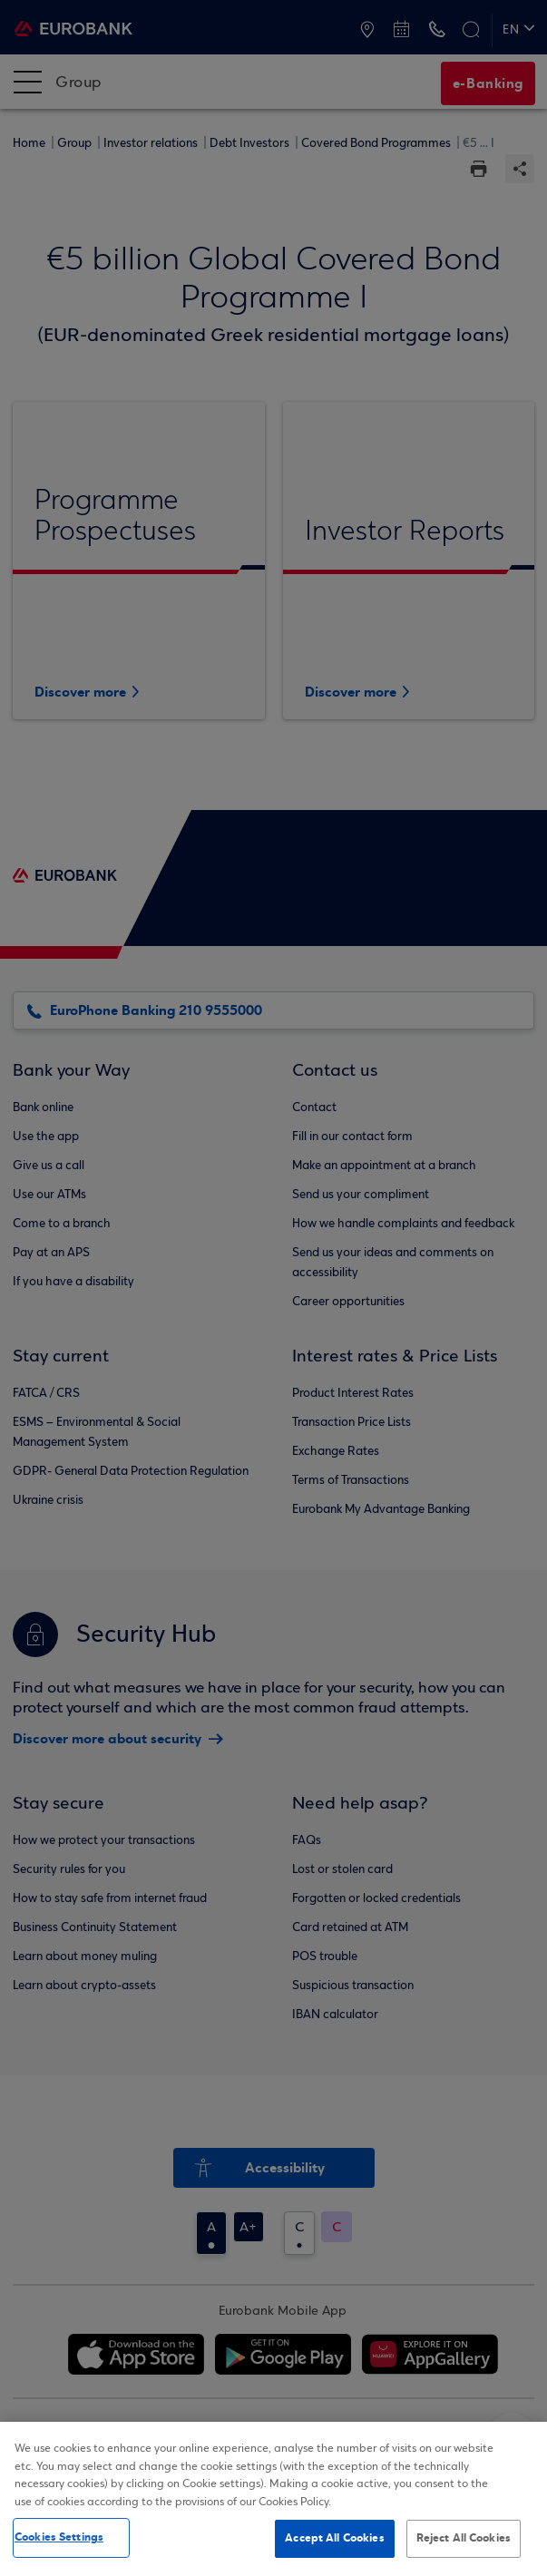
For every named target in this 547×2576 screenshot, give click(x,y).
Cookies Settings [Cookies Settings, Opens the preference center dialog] (59, 2539)
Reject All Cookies (463, 2539)
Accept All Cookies (334, 2539)
